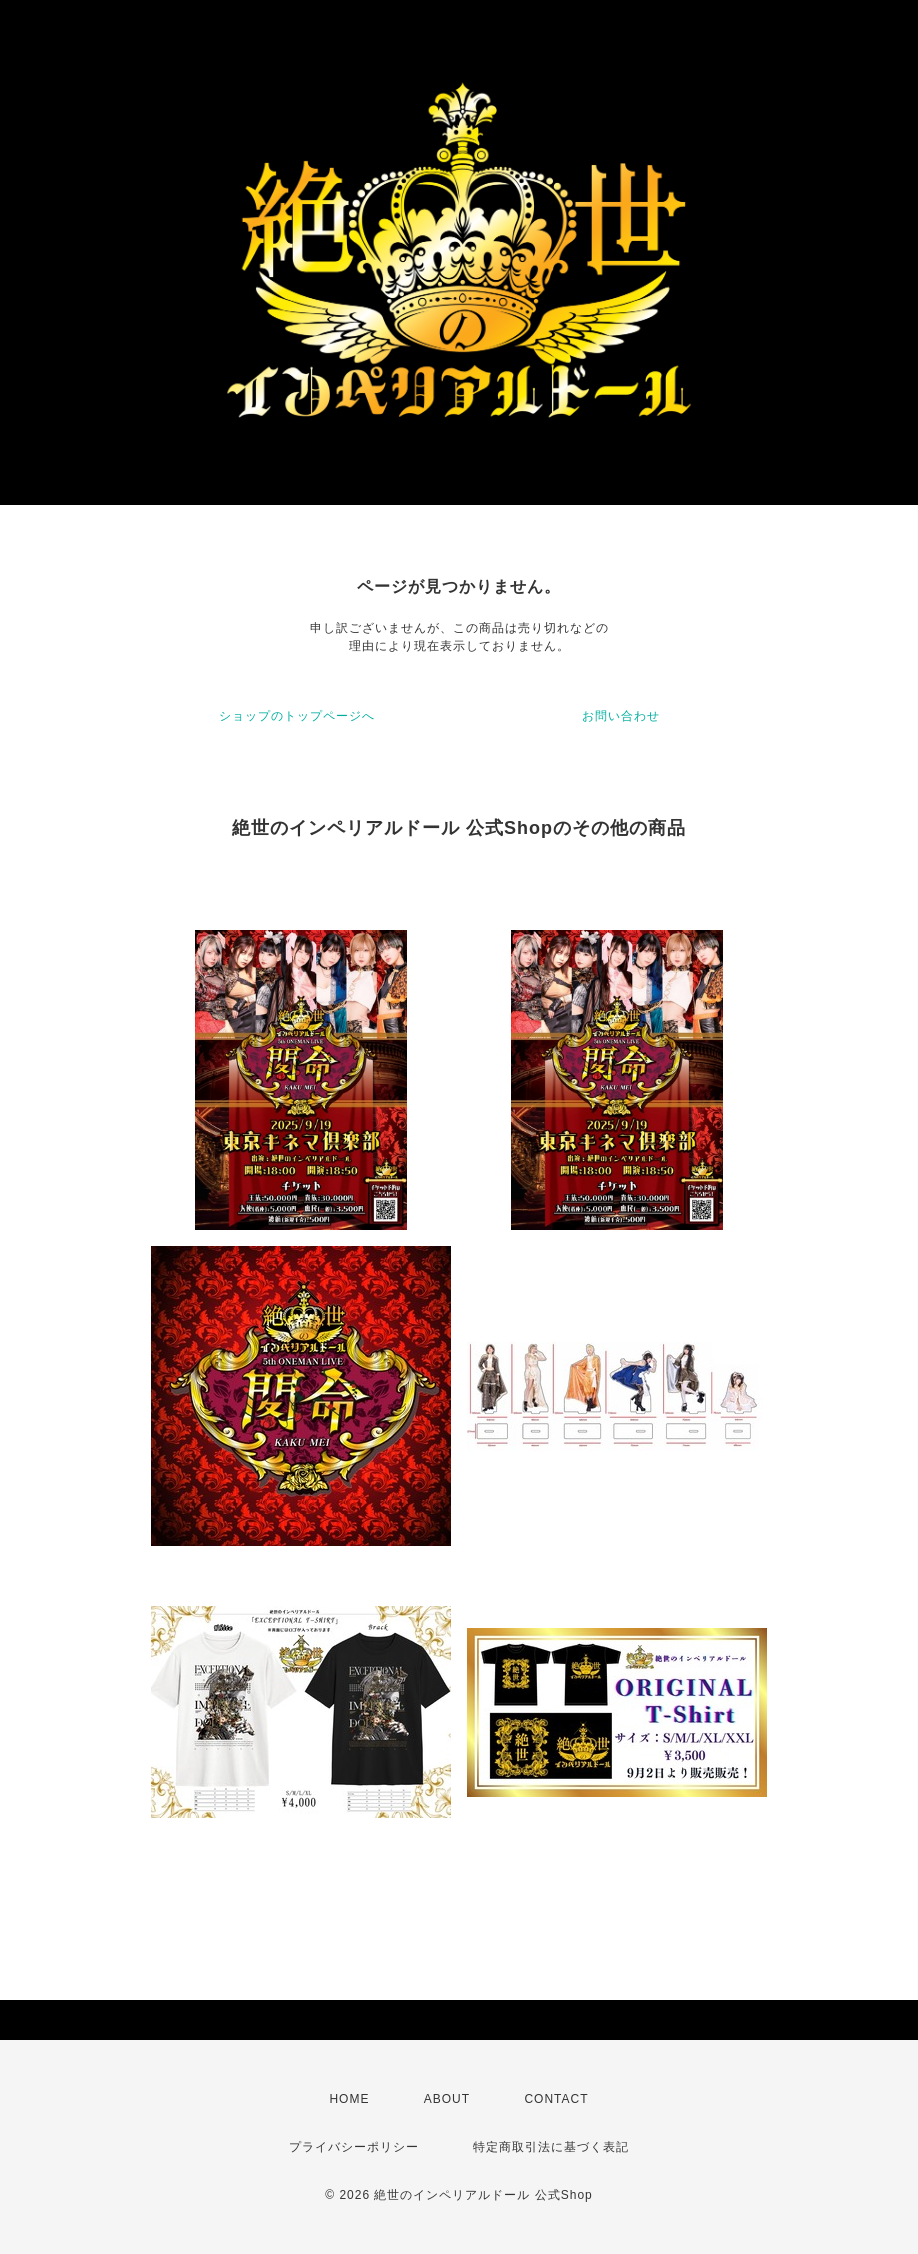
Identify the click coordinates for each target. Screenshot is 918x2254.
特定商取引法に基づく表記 (551, 2147)
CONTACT (556, 2099)
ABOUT (447, 2099)
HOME (349, 2099)
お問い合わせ (621, 716)
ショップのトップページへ (297, 716)
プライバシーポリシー (354, 2147)
